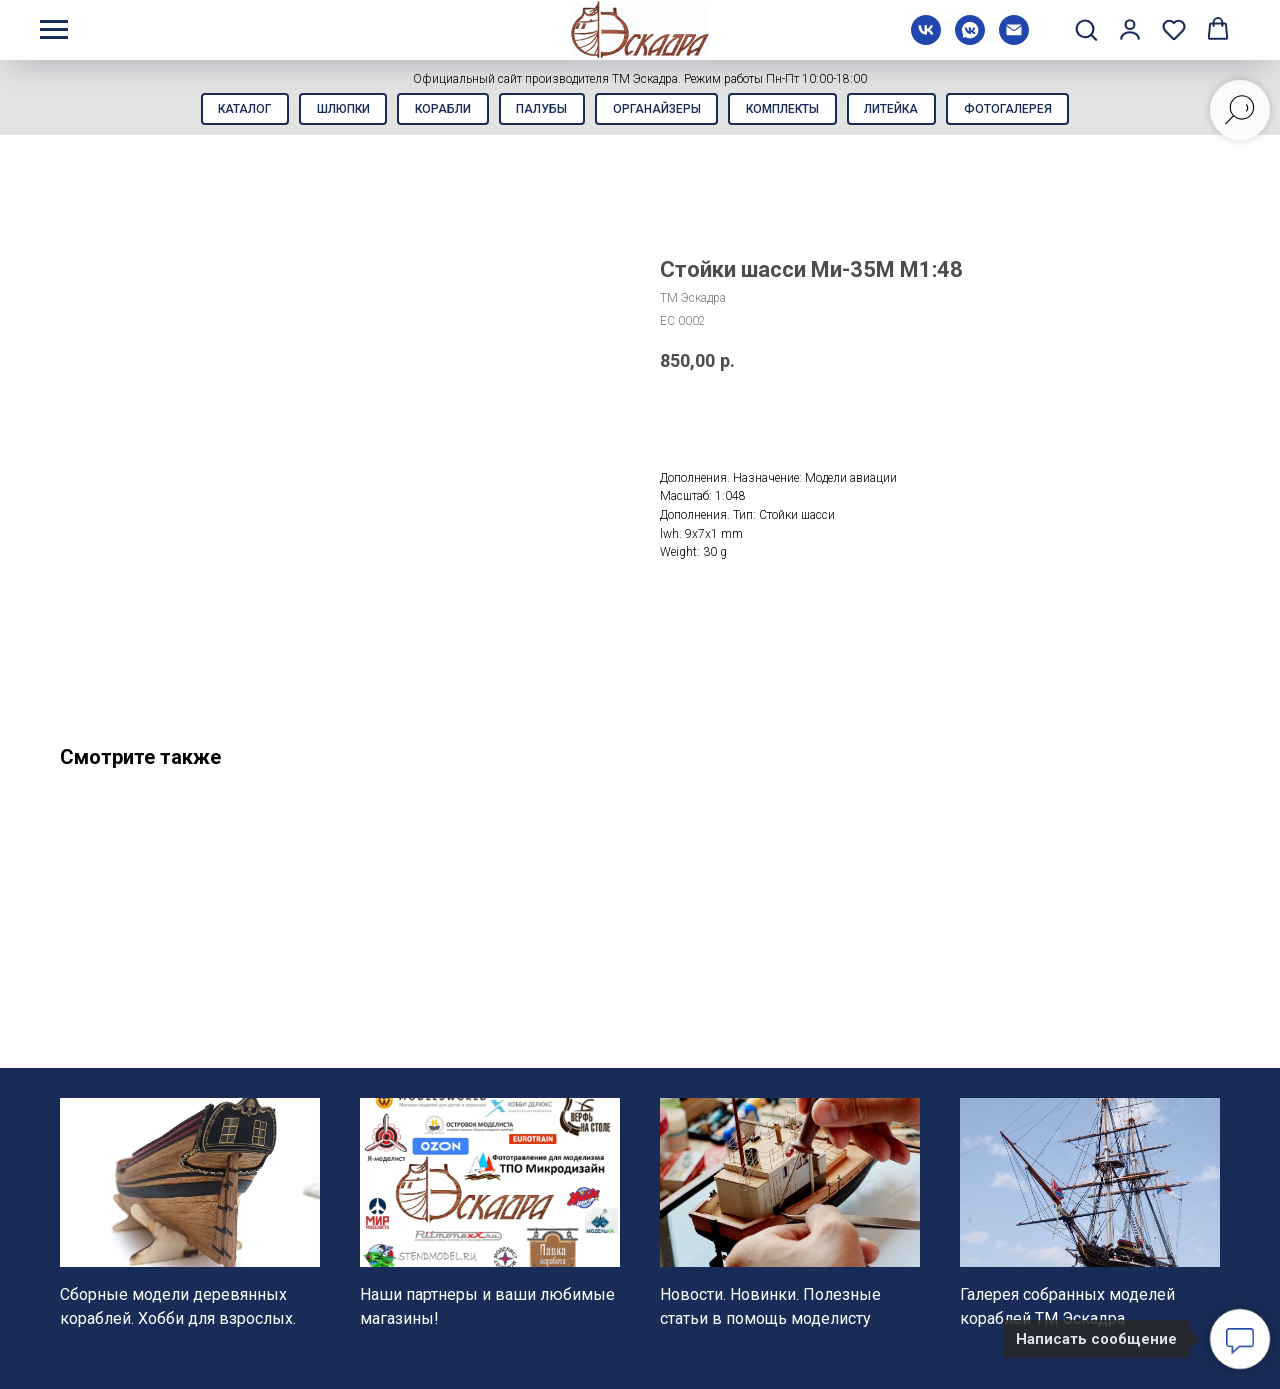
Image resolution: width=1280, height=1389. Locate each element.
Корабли (436, 111)
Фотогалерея (1024, 111)
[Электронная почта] (1014, 39)
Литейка (903, 111)
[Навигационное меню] (54, 30)
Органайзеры (659, 111)
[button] (1086, 29)
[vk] (926, 39)
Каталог (228, 111)
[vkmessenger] (970, 39)
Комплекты (789, 111)
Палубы (539, 111)
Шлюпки (331, 111)
